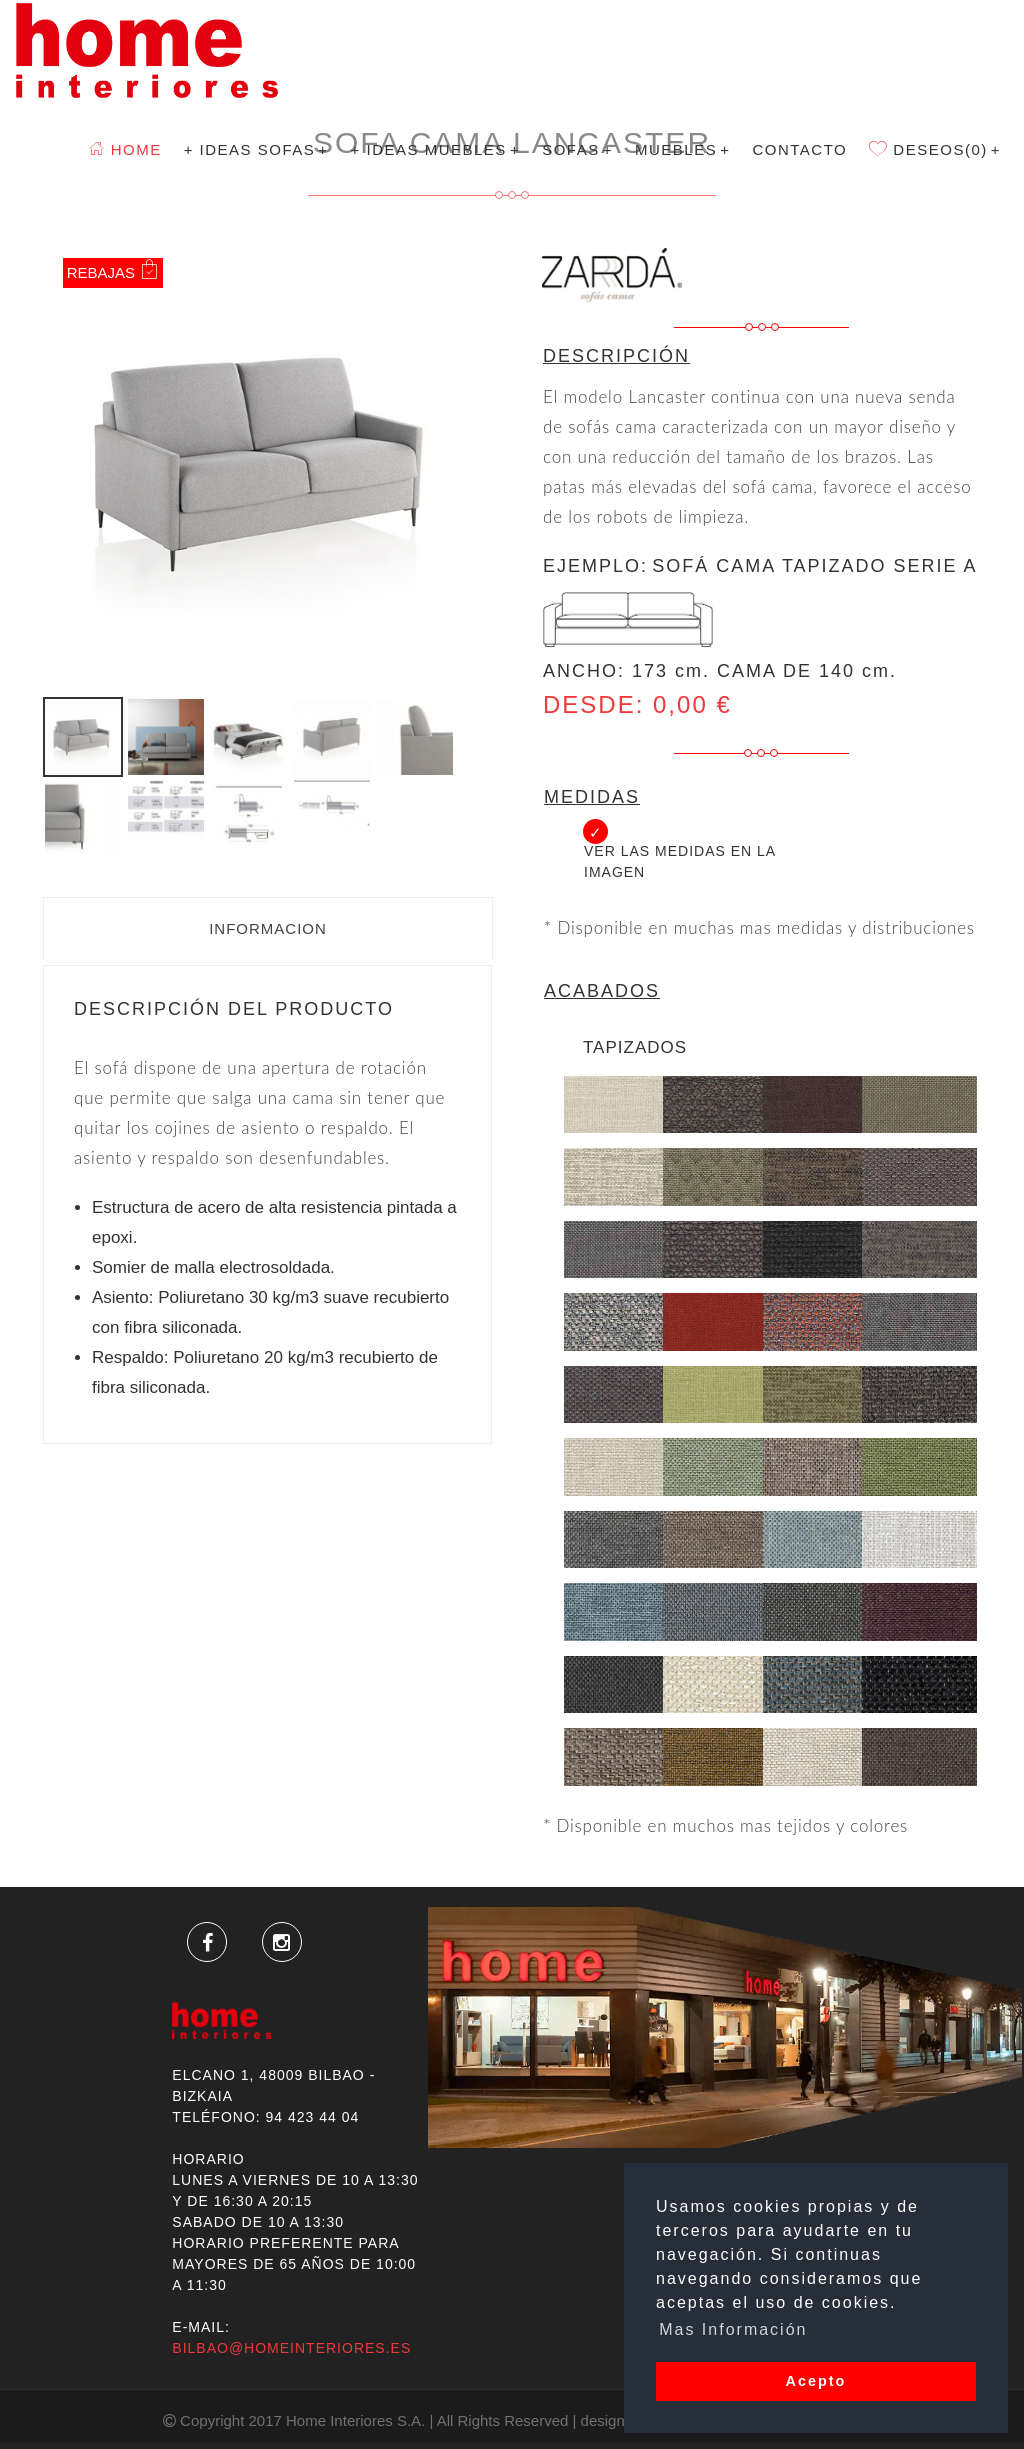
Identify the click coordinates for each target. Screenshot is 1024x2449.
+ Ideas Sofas (256, 149)
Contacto (799, 149)
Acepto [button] (816, 2381)
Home (125, 149)
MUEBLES (682, 149)
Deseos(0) (935, 149)
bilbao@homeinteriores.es (291, 2348)
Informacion (268, 928)
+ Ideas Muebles (436, 149)
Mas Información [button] (733, 2329)
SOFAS (577, 149)
